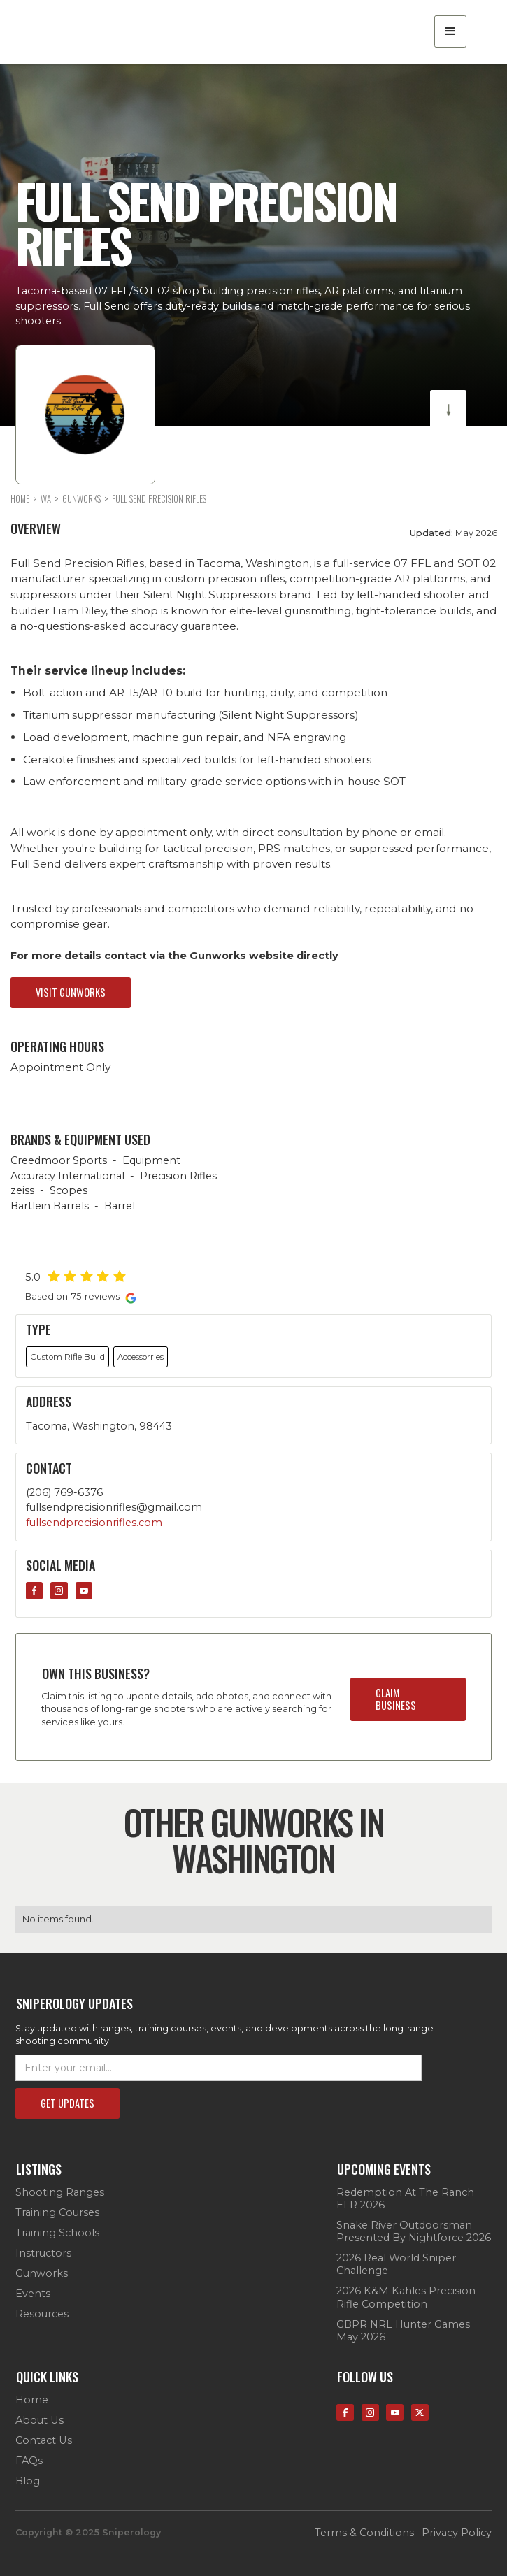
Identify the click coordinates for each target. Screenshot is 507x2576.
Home (31, 2400)
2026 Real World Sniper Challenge (396, 2264)
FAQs (29, 2460)
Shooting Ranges (59, 2192)
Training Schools (57, 2232)
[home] (92, 31)
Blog (27, 2481)
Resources (42, 2314)
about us (39, 2420)
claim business (396, 1699)
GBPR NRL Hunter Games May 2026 (403, 2330)
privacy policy (457, 2532)
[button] (450, 31)
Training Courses (57, 2212)
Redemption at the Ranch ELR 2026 (405, 2198)
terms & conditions (364, 2532)
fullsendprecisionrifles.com (94, 1522)
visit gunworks (71, 992)
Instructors (43, 2253)
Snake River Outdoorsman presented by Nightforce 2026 (413, 2231)
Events (32, 2293)
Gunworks (41, 2273)
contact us (43, 2440)
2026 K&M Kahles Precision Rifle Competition (406, 2297)
